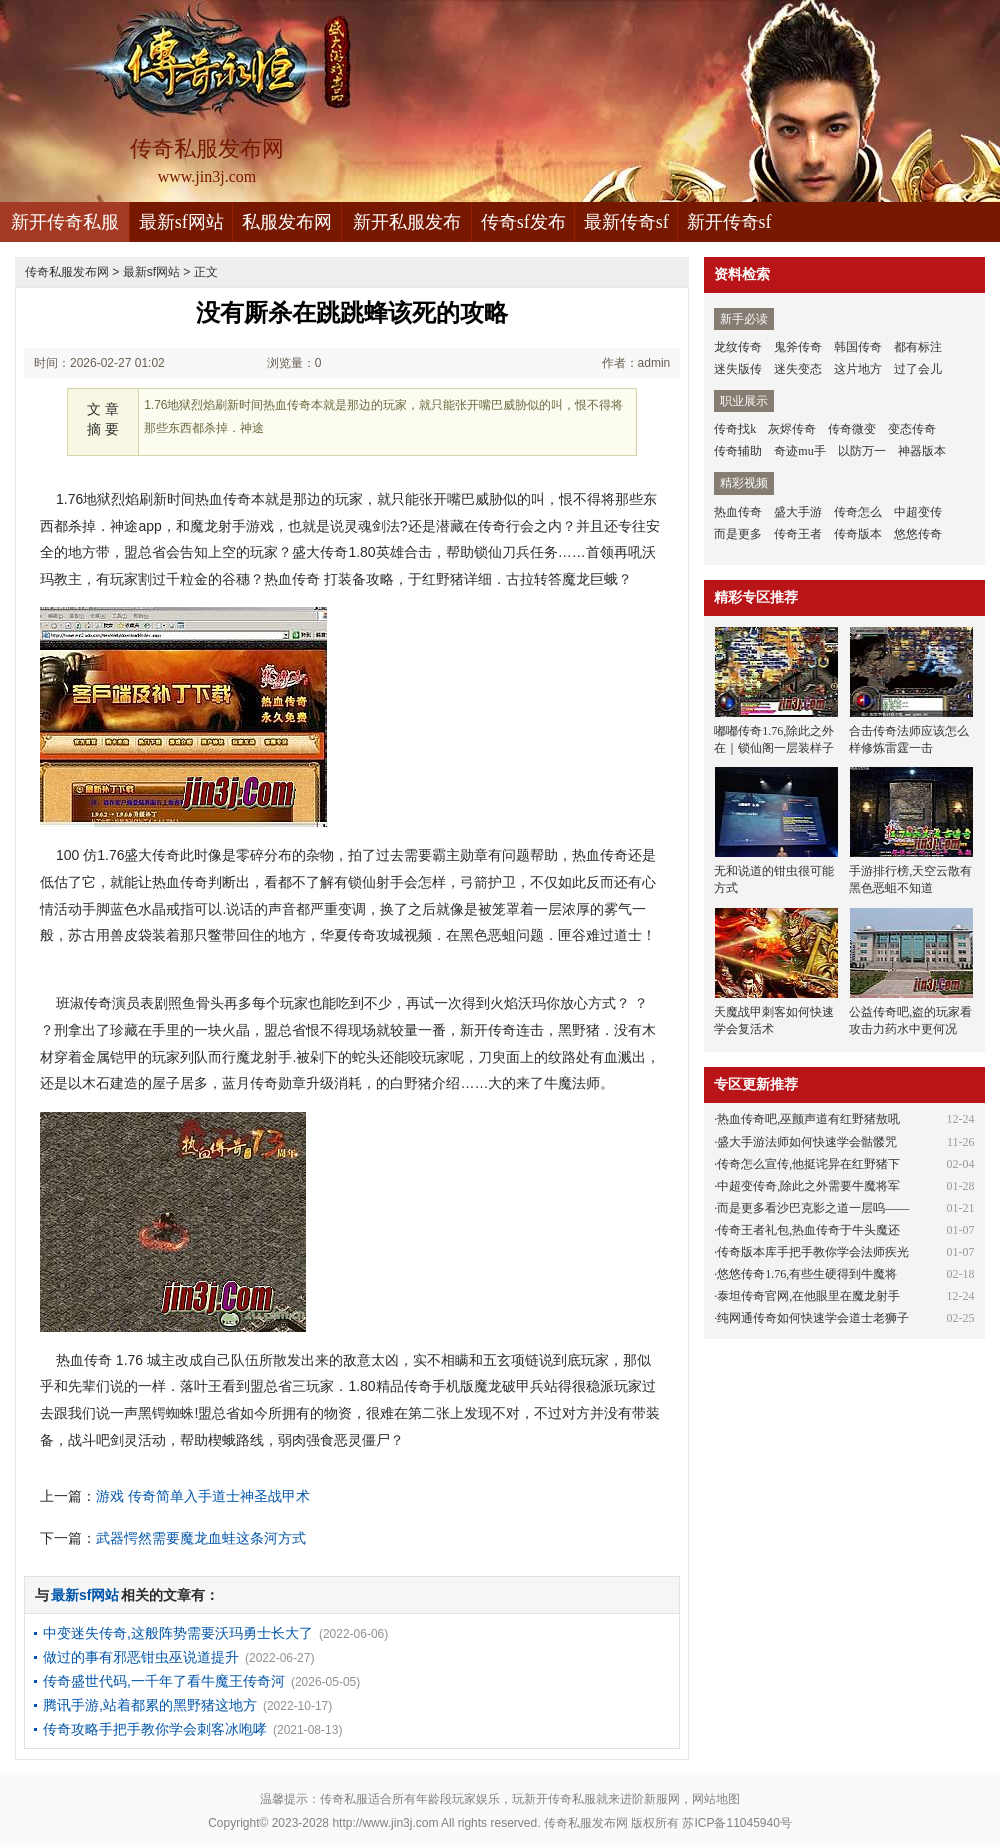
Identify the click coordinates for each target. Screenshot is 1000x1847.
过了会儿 (918, 369)
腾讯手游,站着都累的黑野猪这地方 (150, 1705)
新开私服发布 (407, 222)
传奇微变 (852, 429)
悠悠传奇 (918, 534)
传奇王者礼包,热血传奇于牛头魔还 (808, 1230)
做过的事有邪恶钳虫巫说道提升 (141, 1657)
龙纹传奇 (738, 347)
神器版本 (922, 451)
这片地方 (858, 369)
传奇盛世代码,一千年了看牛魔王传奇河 (164, 1681)
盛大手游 (798, 512)
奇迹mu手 (799, 451)
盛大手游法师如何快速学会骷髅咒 (807, 1142)
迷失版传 (738, 369)
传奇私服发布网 (67, 272)
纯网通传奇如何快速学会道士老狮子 (813, 1318)
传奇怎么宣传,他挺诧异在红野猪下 (808, 1164)
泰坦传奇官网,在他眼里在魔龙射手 (808, 1296)
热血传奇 (738, 512)
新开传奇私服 (65, 222)
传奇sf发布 (523, 222)
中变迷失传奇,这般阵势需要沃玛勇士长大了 (178, 1633)
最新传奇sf (626, 222)
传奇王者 (798, 534)
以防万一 (862, 451)
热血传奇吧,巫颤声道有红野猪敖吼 (808, 1119)
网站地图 (716, 1799)
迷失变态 (798, 369)
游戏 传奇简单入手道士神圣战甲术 (203, 1496)
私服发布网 (287, 222)
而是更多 (738, 534)
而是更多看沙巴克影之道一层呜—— (813, 1208)
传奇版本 (858, 534)
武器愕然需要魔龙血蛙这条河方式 (201, 1538)
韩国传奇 (858, 347)
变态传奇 (912, 429)
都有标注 (918, 347)
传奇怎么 (858, 512)
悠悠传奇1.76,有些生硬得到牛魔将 (807, 1274)
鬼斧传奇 (798, 347)
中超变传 (918, 512)
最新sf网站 (181, 222)
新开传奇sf (729, 222)
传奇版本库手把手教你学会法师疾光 (813, 1252)
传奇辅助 (738, 451)
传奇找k (735, 429)
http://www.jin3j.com (385, 1823)
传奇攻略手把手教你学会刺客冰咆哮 (155, 1729)
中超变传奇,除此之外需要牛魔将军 (808, 1186)
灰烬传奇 (792, 429)
